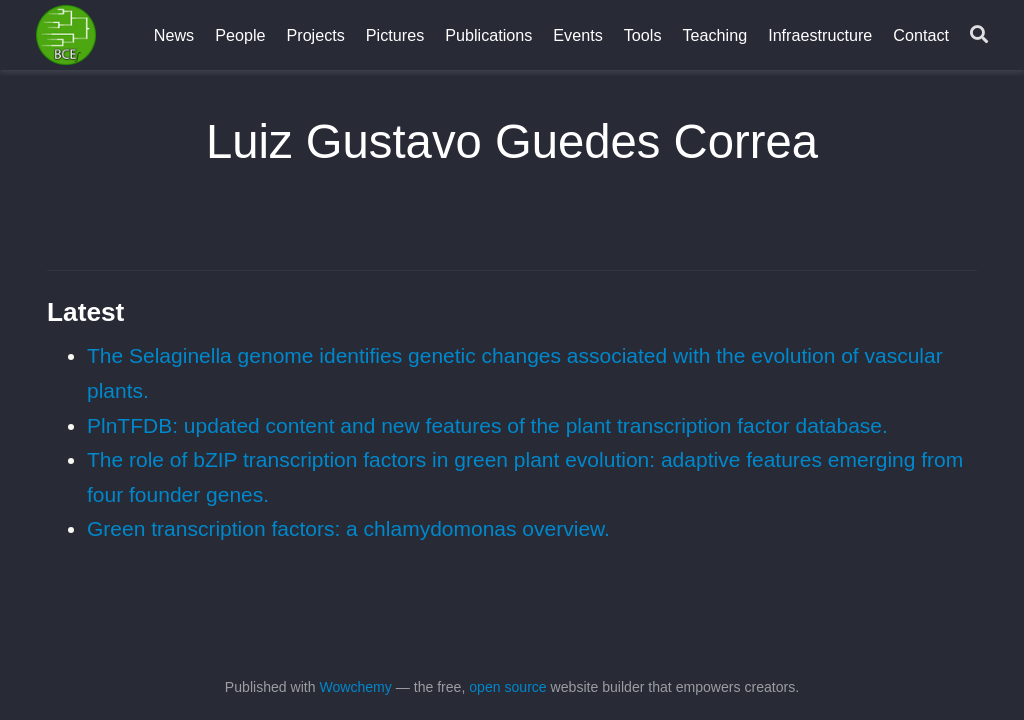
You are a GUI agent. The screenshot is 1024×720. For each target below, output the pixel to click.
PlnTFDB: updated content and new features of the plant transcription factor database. (487, 425)
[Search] (979, 35)
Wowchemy (355, 687)
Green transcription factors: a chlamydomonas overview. (348, 528)
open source (507, 687)
